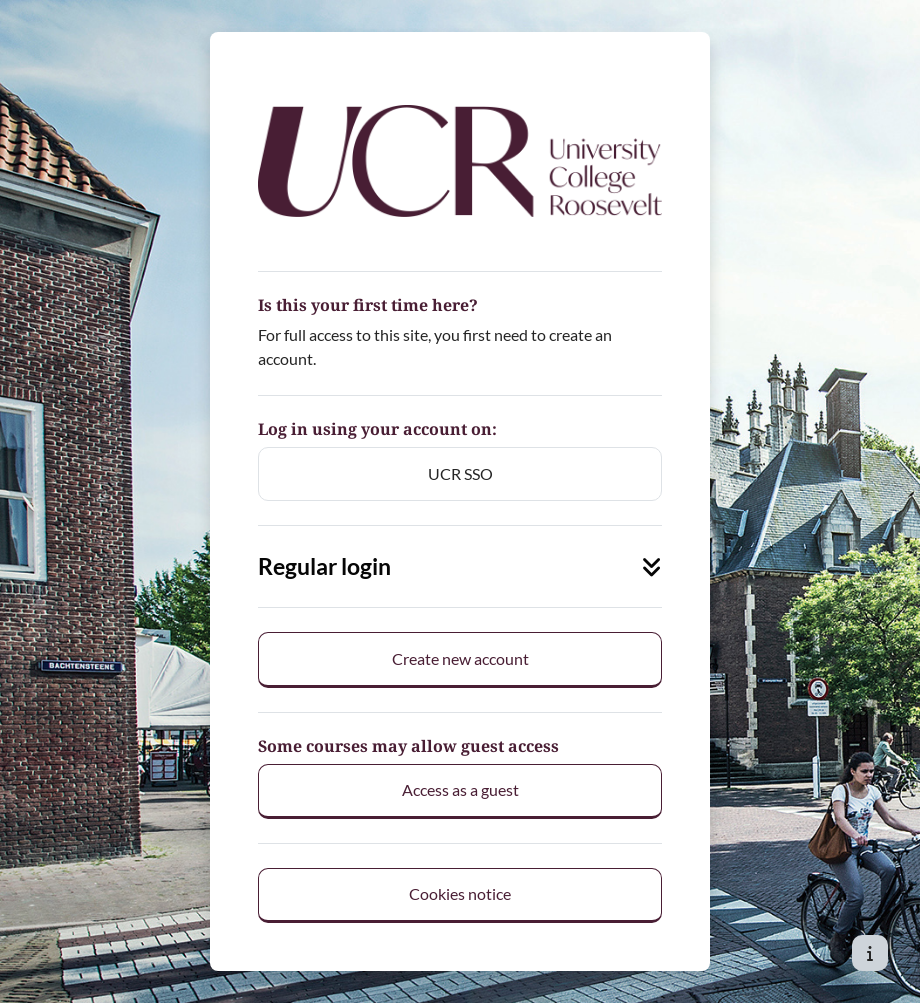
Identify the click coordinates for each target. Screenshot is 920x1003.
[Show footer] (870, 953)
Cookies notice (460, 893)
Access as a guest (460, 789)
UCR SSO (460, 473)
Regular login (460, 566)
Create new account (460, 658)
